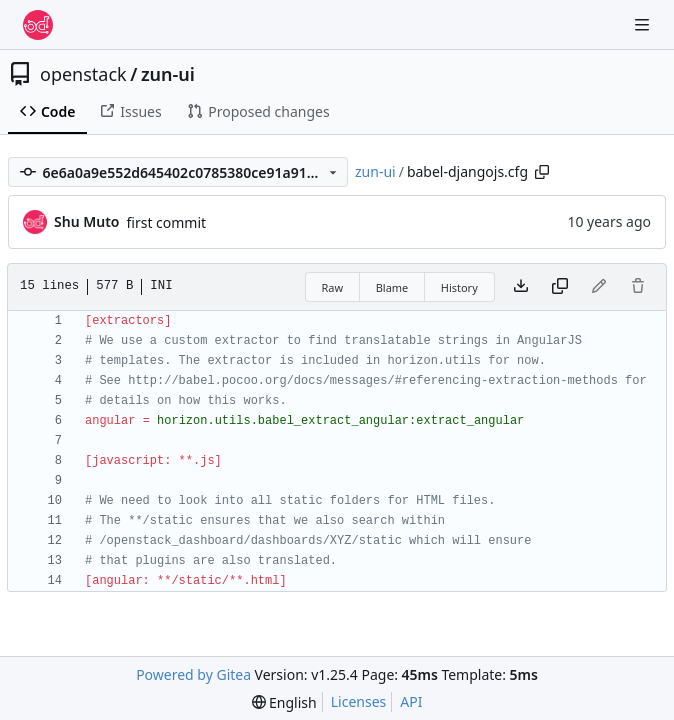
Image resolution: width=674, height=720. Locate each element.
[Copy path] (542, 172)
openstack (83, 74)
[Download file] (521, 287)
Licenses (359, 701)
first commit (166, 222)
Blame (392, 287)
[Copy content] (560, 287)
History (459, 287)
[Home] (38, 25)
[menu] (284, 702)
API (411, 701)
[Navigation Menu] (644, 24)
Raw (333, 287)
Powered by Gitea (193, 674)
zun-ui (168, 74)
